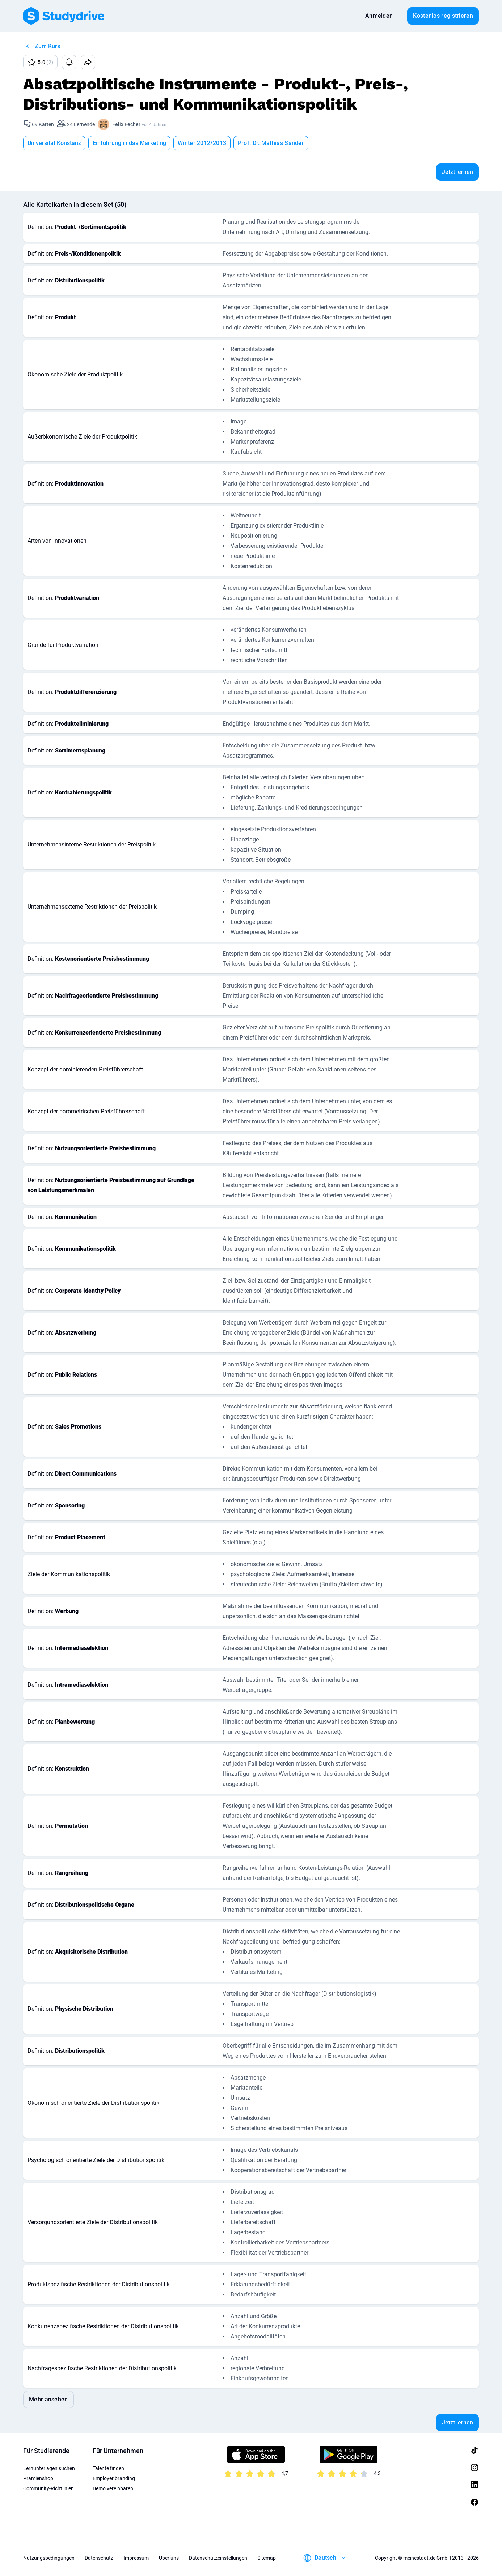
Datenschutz (99, 2558)
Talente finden (108, 2468)
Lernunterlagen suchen (49, 2468)
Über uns (169, 2558)
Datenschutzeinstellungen (218, 2558)
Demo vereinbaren (113, 2488)
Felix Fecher (126, 124)
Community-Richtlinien (48, 2488)
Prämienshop (38, 2478)
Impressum (136, 2558)
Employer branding (114, 2478)
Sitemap (266, 2558)
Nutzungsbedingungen (49, 2558)
